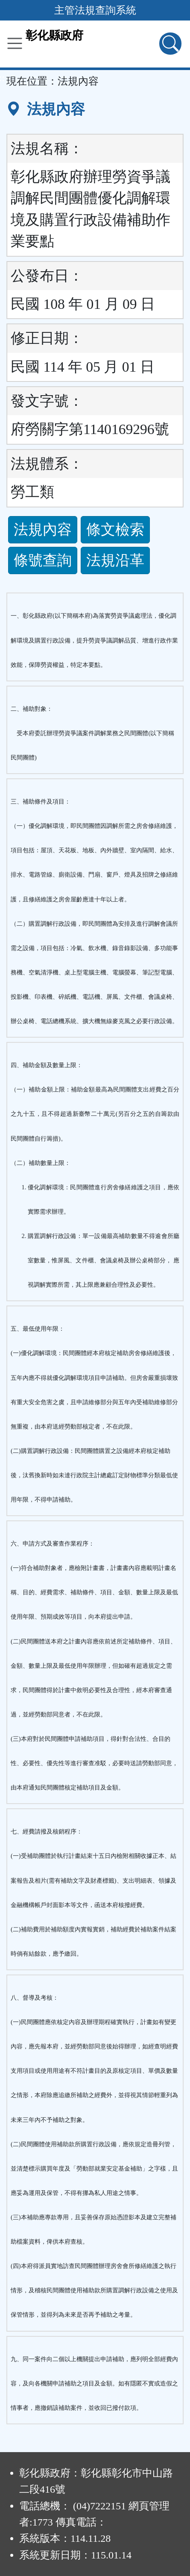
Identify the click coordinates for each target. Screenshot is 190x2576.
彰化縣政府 (54, 35)
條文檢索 (115, 529)
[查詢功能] (170, 43)
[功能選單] (14, 43)
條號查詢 (43, 560)
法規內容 (43, 529)
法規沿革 (115, 560)
